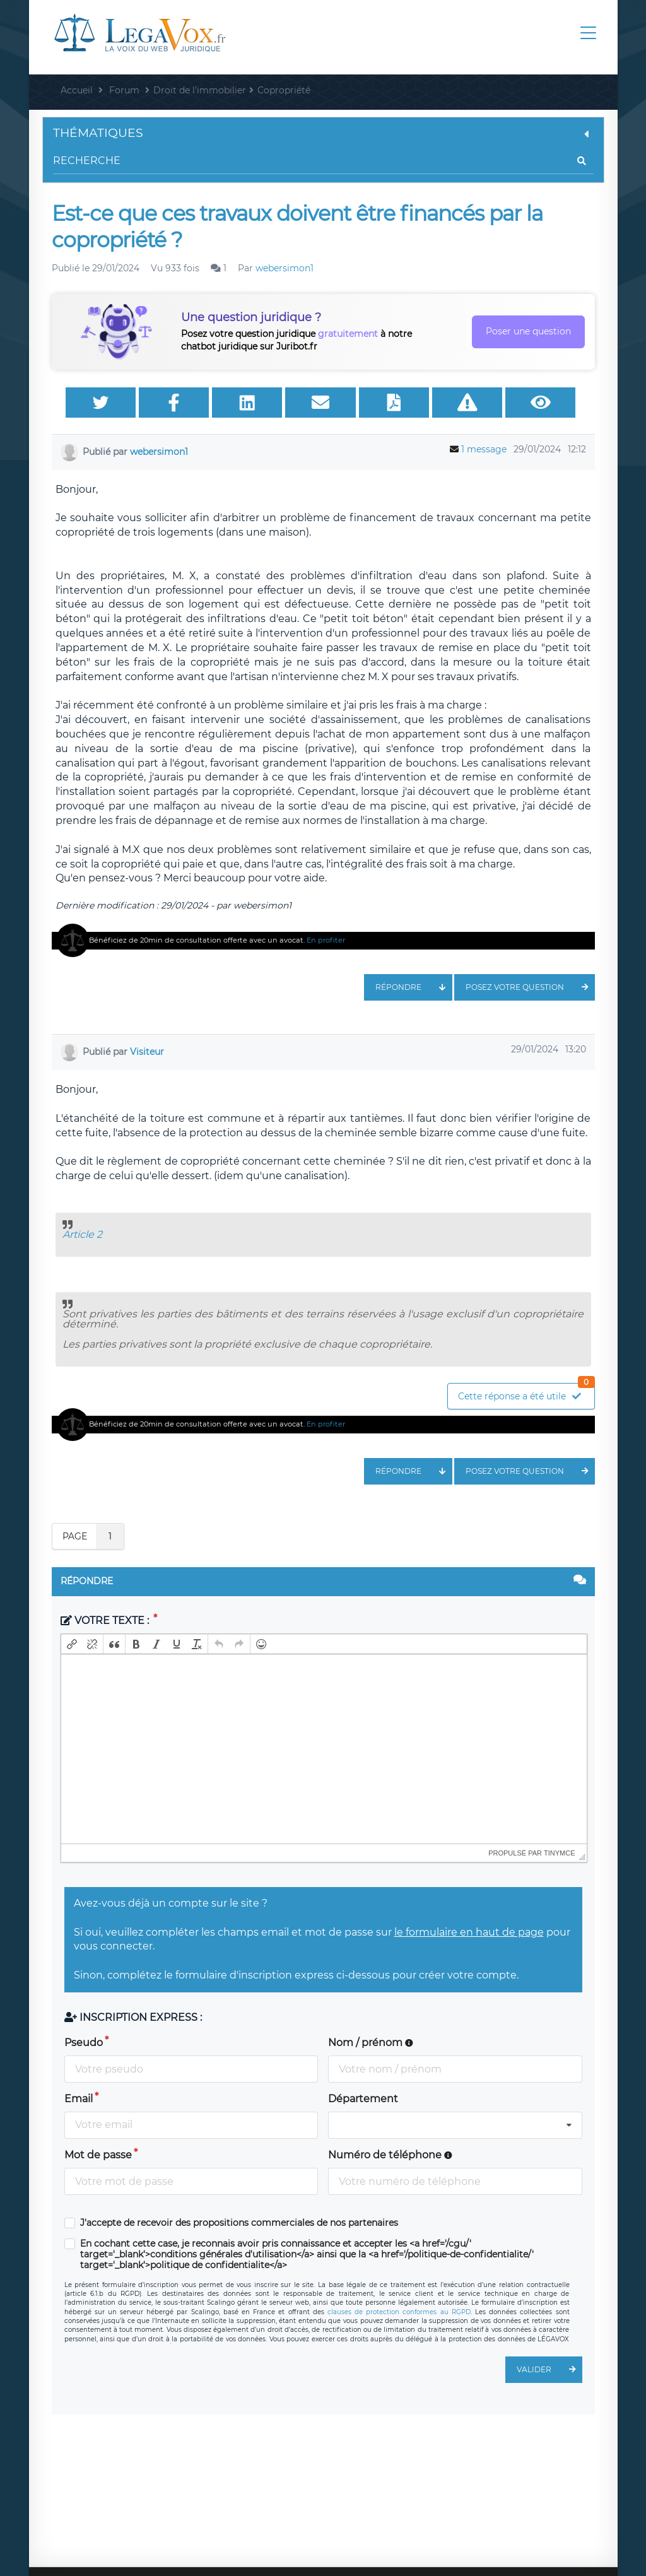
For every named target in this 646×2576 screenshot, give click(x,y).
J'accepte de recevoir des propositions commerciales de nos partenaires (239, 2223)
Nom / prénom (370, 2043)
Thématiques (323, 133)
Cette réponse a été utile (526, 1393)
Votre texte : (106, 1620)
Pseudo (83, 2043)
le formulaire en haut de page (469, 1932)
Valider (549, 2369)
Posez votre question (530, 987)
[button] (71, 1644)
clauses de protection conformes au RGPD (399, 2312)
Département (363, 2099)
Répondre (413, 987)
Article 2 (82, 1234)
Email (78, 2099)
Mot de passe (98, 2155)
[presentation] (72, 1644)
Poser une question (528, 331)
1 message (484, 449)
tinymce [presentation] (559, 1853)
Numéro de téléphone (390, 2155)
